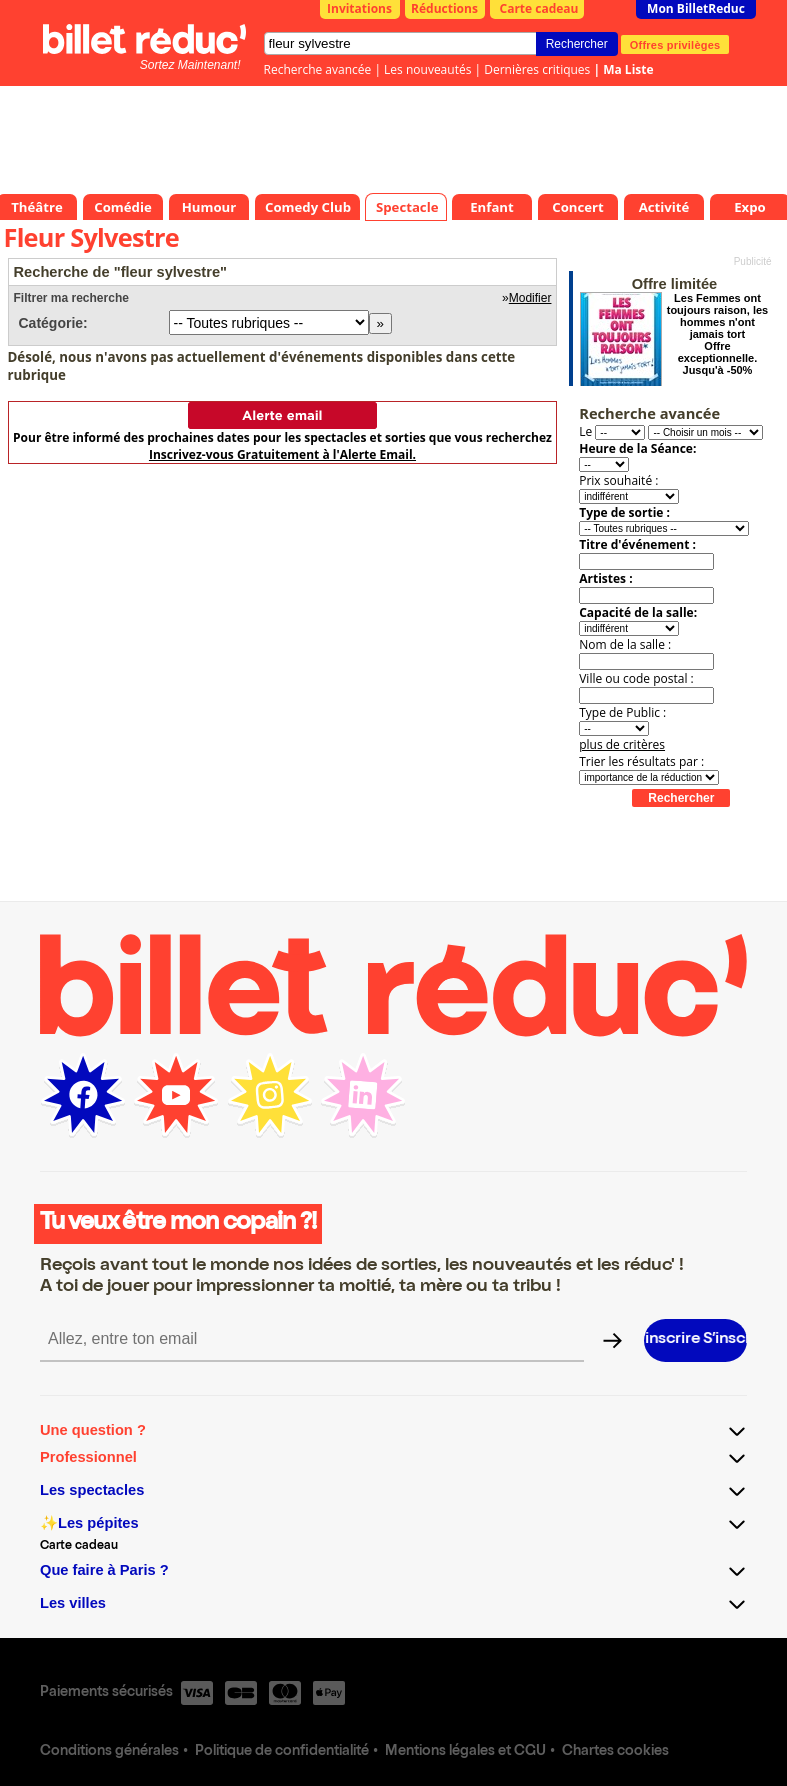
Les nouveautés (427, 69)
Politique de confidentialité (282, 1752)
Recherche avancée (318, 69)
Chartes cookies (615, 1752)
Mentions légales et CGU (465, 1752)
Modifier (530, 298)
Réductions (444, 8)
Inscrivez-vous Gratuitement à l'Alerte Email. (282, 454)
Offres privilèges (675, 44)
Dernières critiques (537, 69)
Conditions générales (109, 1752)
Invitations (359, 8)
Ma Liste (628, 69)
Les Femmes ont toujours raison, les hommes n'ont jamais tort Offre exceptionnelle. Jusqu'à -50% (717, 334)
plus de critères (622, 744)
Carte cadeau (539, 8)
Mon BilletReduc (696, 8)
